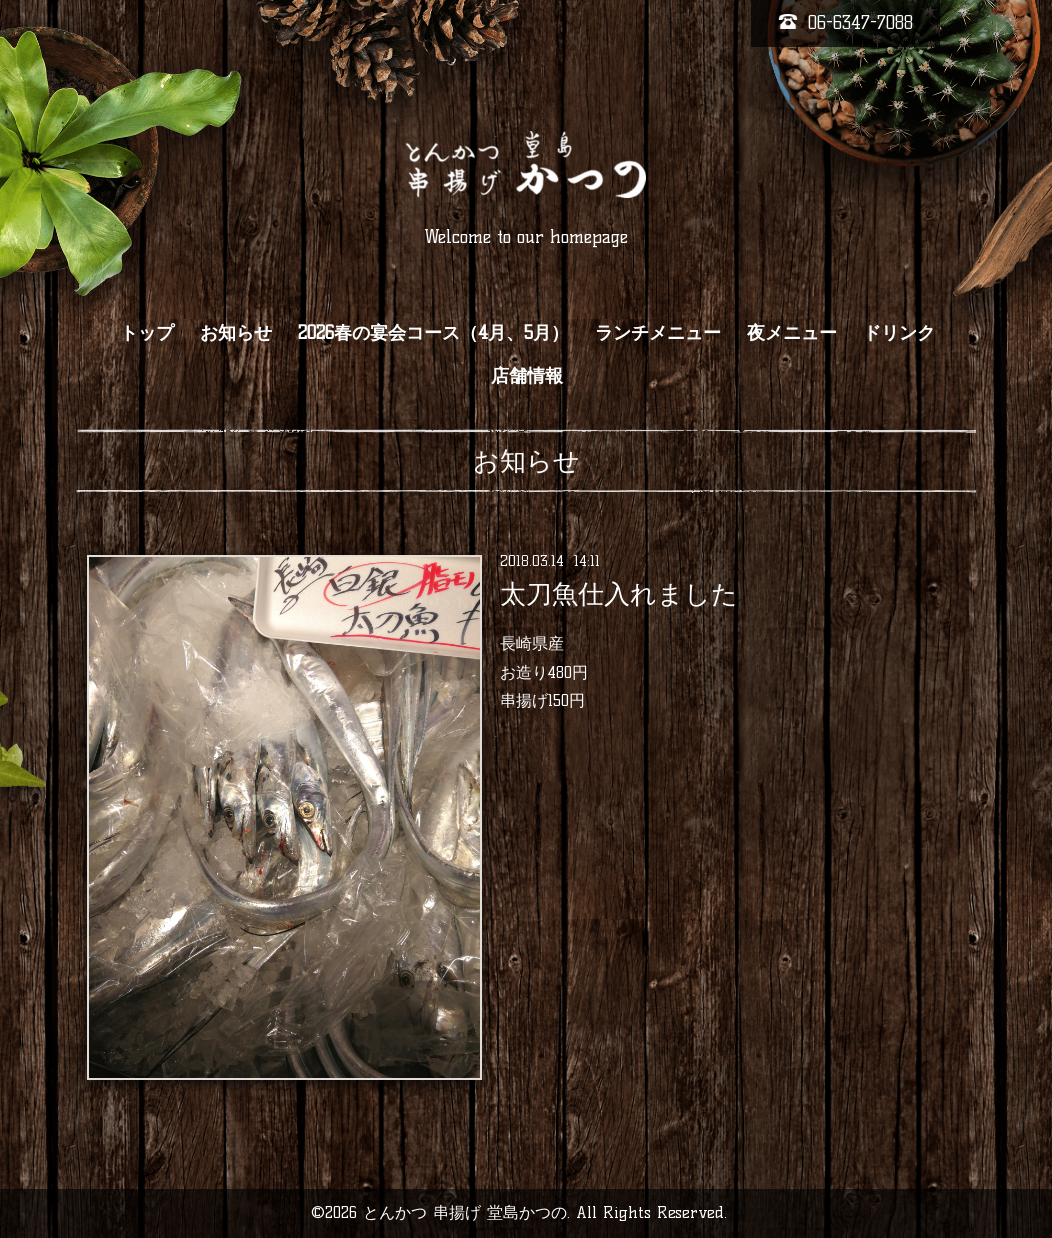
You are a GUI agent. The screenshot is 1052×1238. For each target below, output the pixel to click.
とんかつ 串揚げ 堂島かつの (465, 1212)
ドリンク (899, 333)
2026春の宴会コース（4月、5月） (433, 333)
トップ (147, 333)
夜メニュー (792, 333)
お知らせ (236, 333)
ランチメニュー (658, 333)
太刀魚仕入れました (619, 594)
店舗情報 (527, 376)
